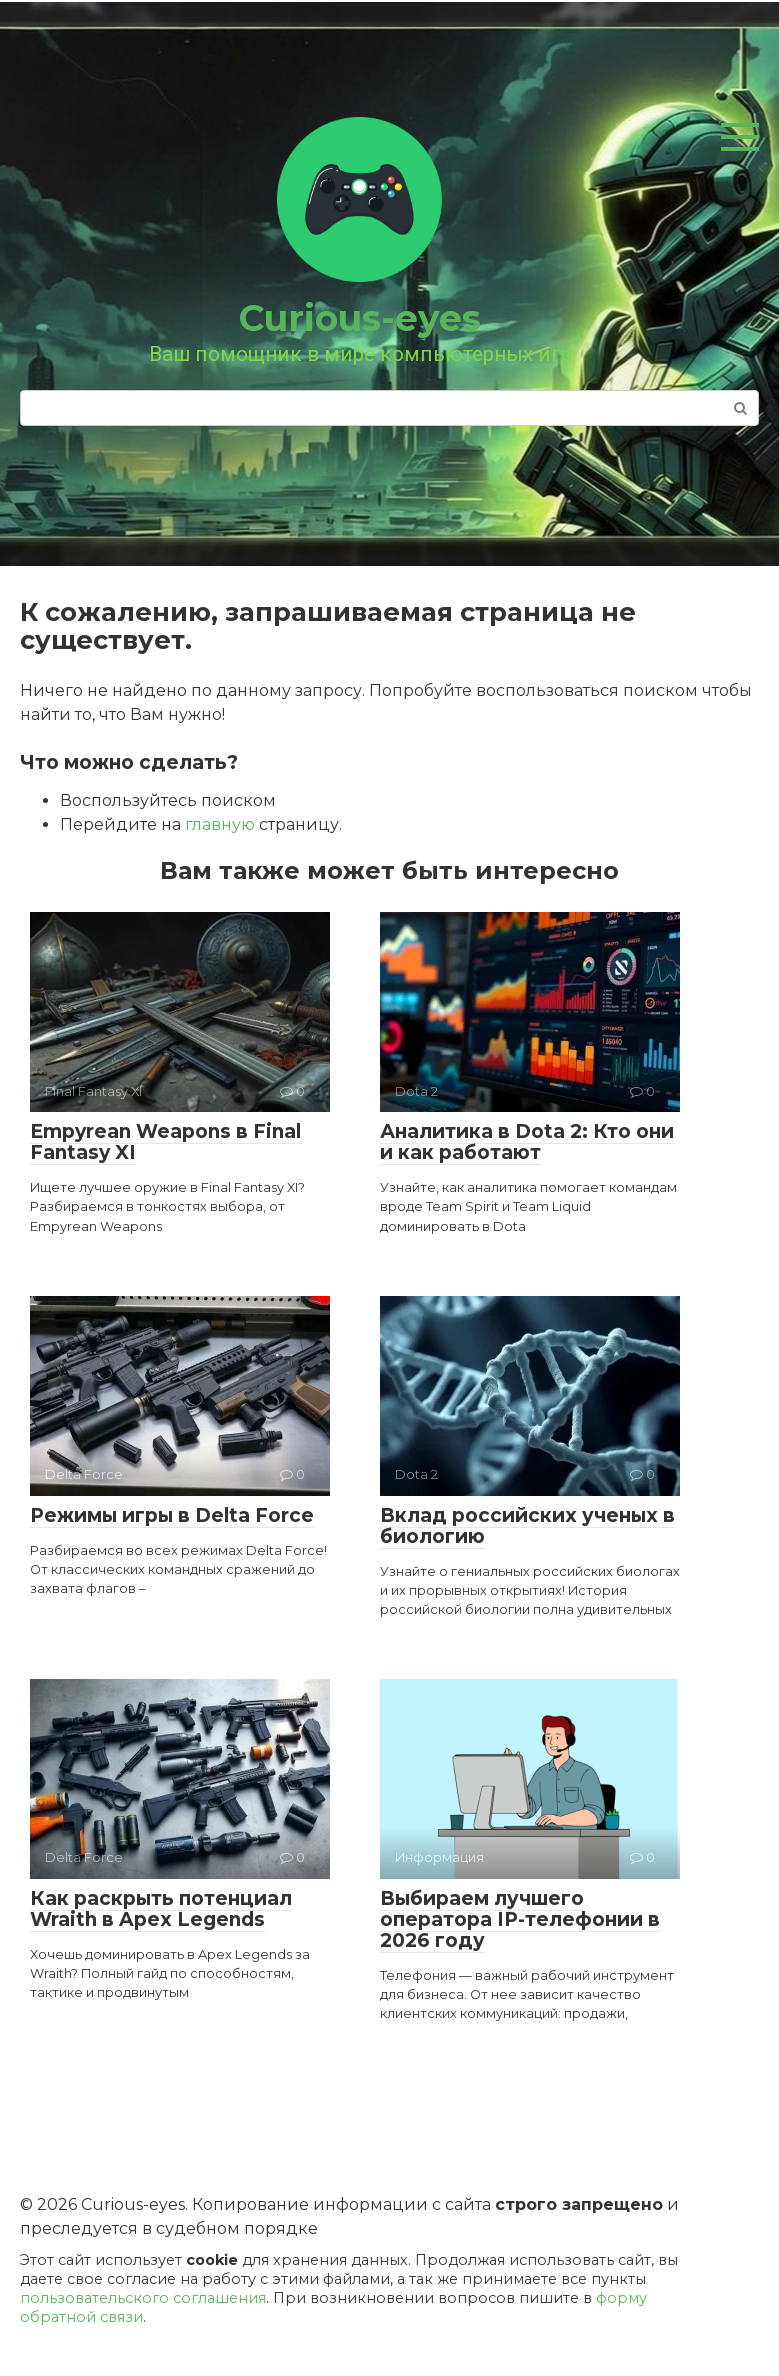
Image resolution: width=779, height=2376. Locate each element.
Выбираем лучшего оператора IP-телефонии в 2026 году (520, 1919)
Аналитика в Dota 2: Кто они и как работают (527, 1142)
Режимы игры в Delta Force (172, 1515)
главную (220, 824)
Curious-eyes (360, 318)
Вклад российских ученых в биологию (527, 1526)
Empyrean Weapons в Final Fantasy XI (165, 1142)
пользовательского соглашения (143, 2298)
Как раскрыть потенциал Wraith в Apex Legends (161, 1909)
